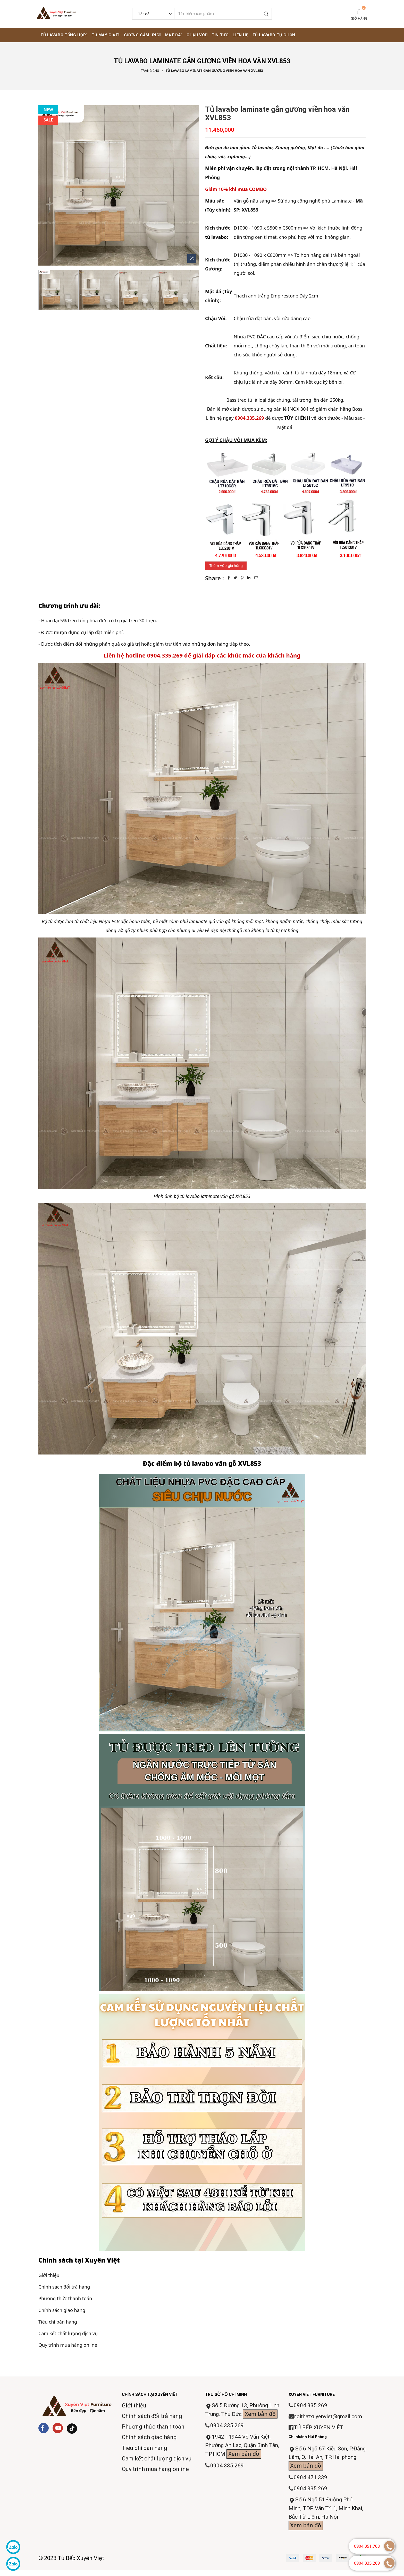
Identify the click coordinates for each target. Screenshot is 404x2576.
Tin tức (220, 35)
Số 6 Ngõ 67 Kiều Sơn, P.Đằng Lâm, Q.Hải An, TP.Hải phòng (326, 2460)
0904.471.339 (311, 2480)
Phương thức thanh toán (153, 2426)
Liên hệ (240, 35)
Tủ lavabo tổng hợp (64, 35)
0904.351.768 (367, 2546)
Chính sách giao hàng (149, 2437)
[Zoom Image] (191, 258)
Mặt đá (174, 35)
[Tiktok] (72, 2428)
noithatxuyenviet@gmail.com (331, 2417)
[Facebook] (43, 2428)
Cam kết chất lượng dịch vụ (156, 2458)
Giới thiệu (134, 2405)
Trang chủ (150, 71)
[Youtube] (58, 2428)
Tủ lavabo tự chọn (273, 35)
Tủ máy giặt (106, 35)
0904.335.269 (227, 2435)
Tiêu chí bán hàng (144, 2447)
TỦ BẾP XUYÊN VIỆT (320, 2428)
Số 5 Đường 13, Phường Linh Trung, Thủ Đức (238, 2415)
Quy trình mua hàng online (155, 2469)
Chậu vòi (197, 35)
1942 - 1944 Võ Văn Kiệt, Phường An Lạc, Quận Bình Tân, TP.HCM (240, 2457)
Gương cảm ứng (142, 35)
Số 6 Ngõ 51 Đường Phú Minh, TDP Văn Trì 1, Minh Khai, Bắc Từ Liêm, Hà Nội (322, 2518)
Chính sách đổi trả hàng (152, 2416)
